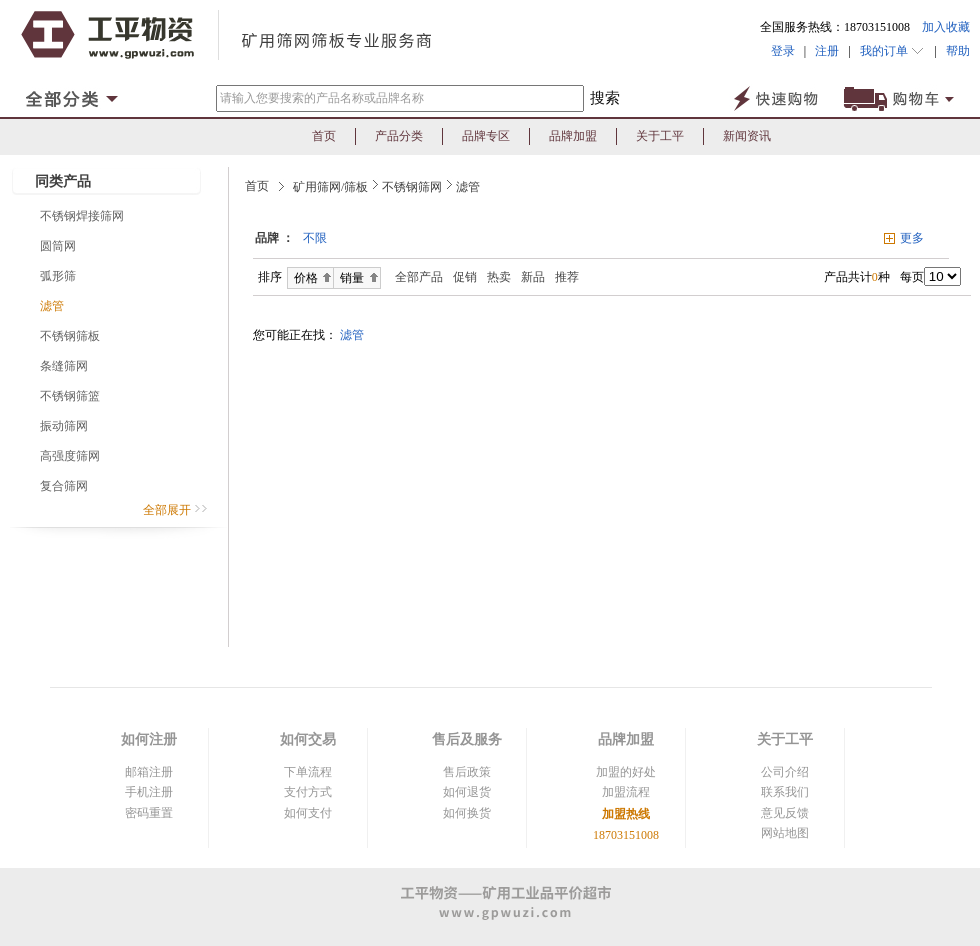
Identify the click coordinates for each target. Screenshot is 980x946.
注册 (827, 51)
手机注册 (149, 792)
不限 (315, 238)
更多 (912, 238)
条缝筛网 (64, 366)
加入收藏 (946, 27)
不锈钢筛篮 (70, 396)
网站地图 (785, 833)
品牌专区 (486, 136)
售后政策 (467, 772)
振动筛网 (64, 426)
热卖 (499, 277)
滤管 (52, 306)
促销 (465, 277)
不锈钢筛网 (412, 187)
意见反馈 (785, 813)
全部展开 (175, 510)
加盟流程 (626, 792)
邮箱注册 (149, 772)
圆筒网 (58, 246)
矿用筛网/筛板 (330, 187)
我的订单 (893, 51)
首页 (324, 136)
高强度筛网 (70, 456)
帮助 (953, 51)
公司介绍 (785, 772)
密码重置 (149, 813)
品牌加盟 (573, 136)
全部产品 (414, 277)
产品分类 (399, 136)
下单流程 (308, 772)
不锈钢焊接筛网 (82, 216)
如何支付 (308, 813)
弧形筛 (58, 276)
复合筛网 (64, 486)
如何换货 (467, 813)
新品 (533, 277)
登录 (783, 51)
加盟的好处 (626, 772)
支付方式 (308, 792)
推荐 (567, 277)
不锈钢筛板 (70, 336)
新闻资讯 (747, 136)
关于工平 (660, 136)
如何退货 (467, 792)
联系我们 (785, 792)
